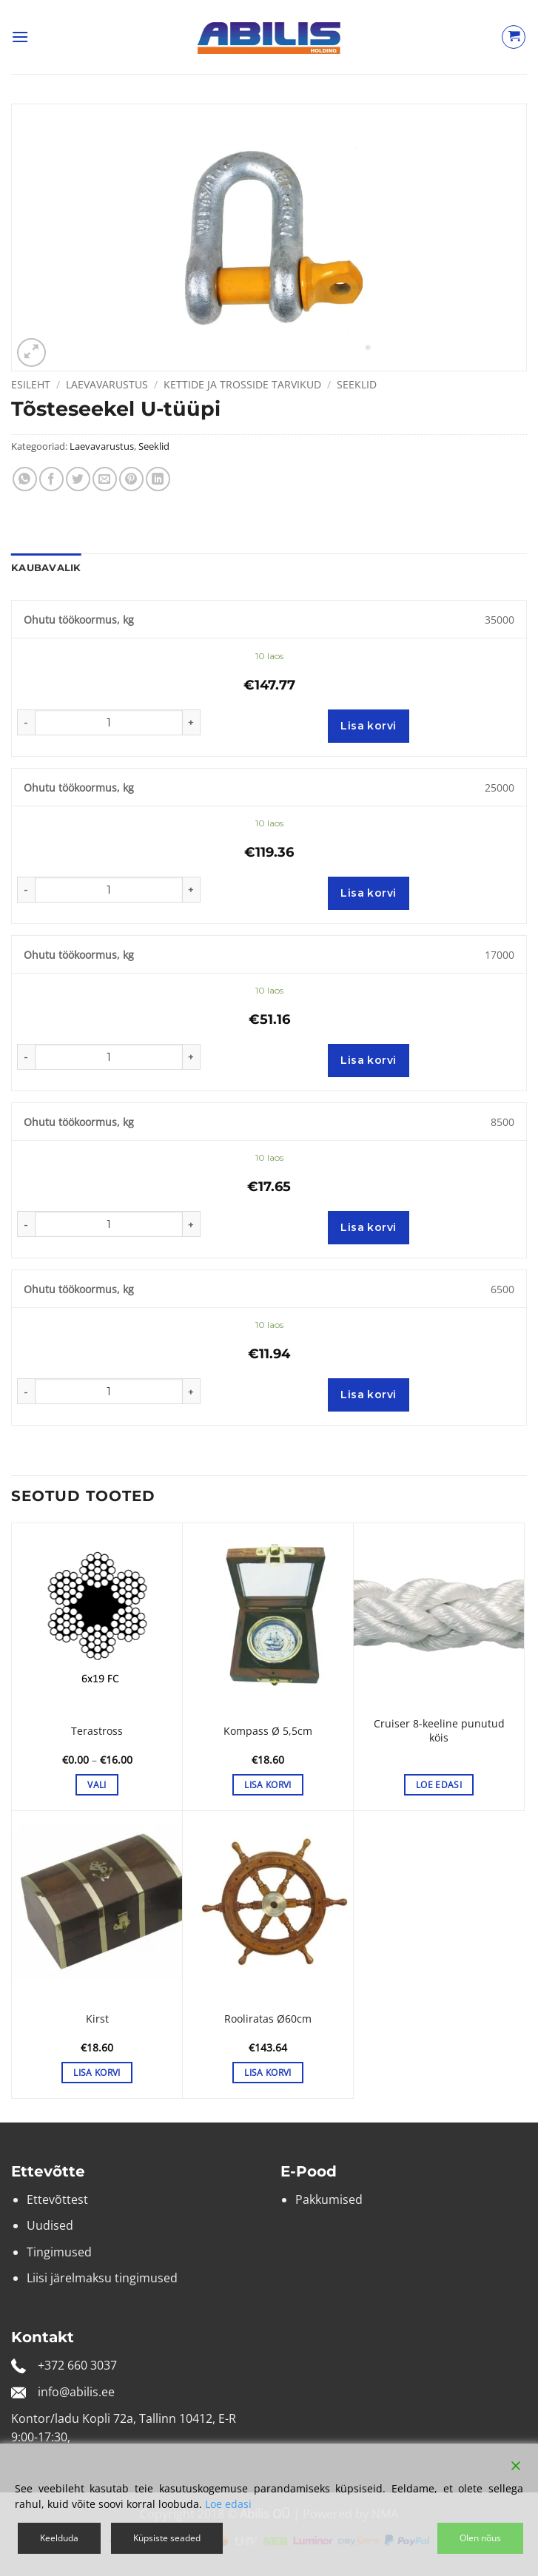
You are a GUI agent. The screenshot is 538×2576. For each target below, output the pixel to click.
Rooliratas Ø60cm (268, 2019)
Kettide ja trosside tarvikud (242, 384)
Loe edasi (228, 2504)
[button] (20, 36)
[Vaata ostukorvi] (513, 37)
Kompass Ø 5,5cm (267, 1731)
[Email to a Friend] (105, 479)
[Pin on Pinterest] (131, 479)
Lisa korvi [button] (267, 1784)
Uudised (50, 2225)
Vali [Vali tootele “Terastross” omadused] (96, 1784)
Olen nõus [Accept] (480, 2538)
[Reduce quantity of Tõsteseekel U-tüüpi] (26, 722)
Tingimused (59, 2252)
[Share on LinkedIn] (158, 479)
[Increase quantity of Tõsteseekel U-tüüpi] (192, 722)
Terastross (97, 1731)
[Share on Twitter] (78, 479)
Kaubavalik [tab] (46, 567)
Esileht (30, 384)
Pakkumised (329, 2199)
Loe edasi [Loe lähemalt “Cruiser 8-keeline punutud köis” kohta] (439, 1784)
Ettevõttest (57, 2199)
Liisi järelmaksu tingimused (102, 2278)
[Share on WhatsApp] (25, 479)
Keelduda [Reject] (59, 2538)
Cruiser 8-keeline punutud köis (439, 1730)
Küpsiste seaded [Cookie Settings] (167, 2538)
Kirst (97, 2019)
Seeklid (357, 384)
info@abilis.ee (76, 2392)
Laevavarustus (107, 384)
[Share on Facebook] (51, 479)
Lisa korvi (368, 725)
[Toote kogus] (109, 722)
